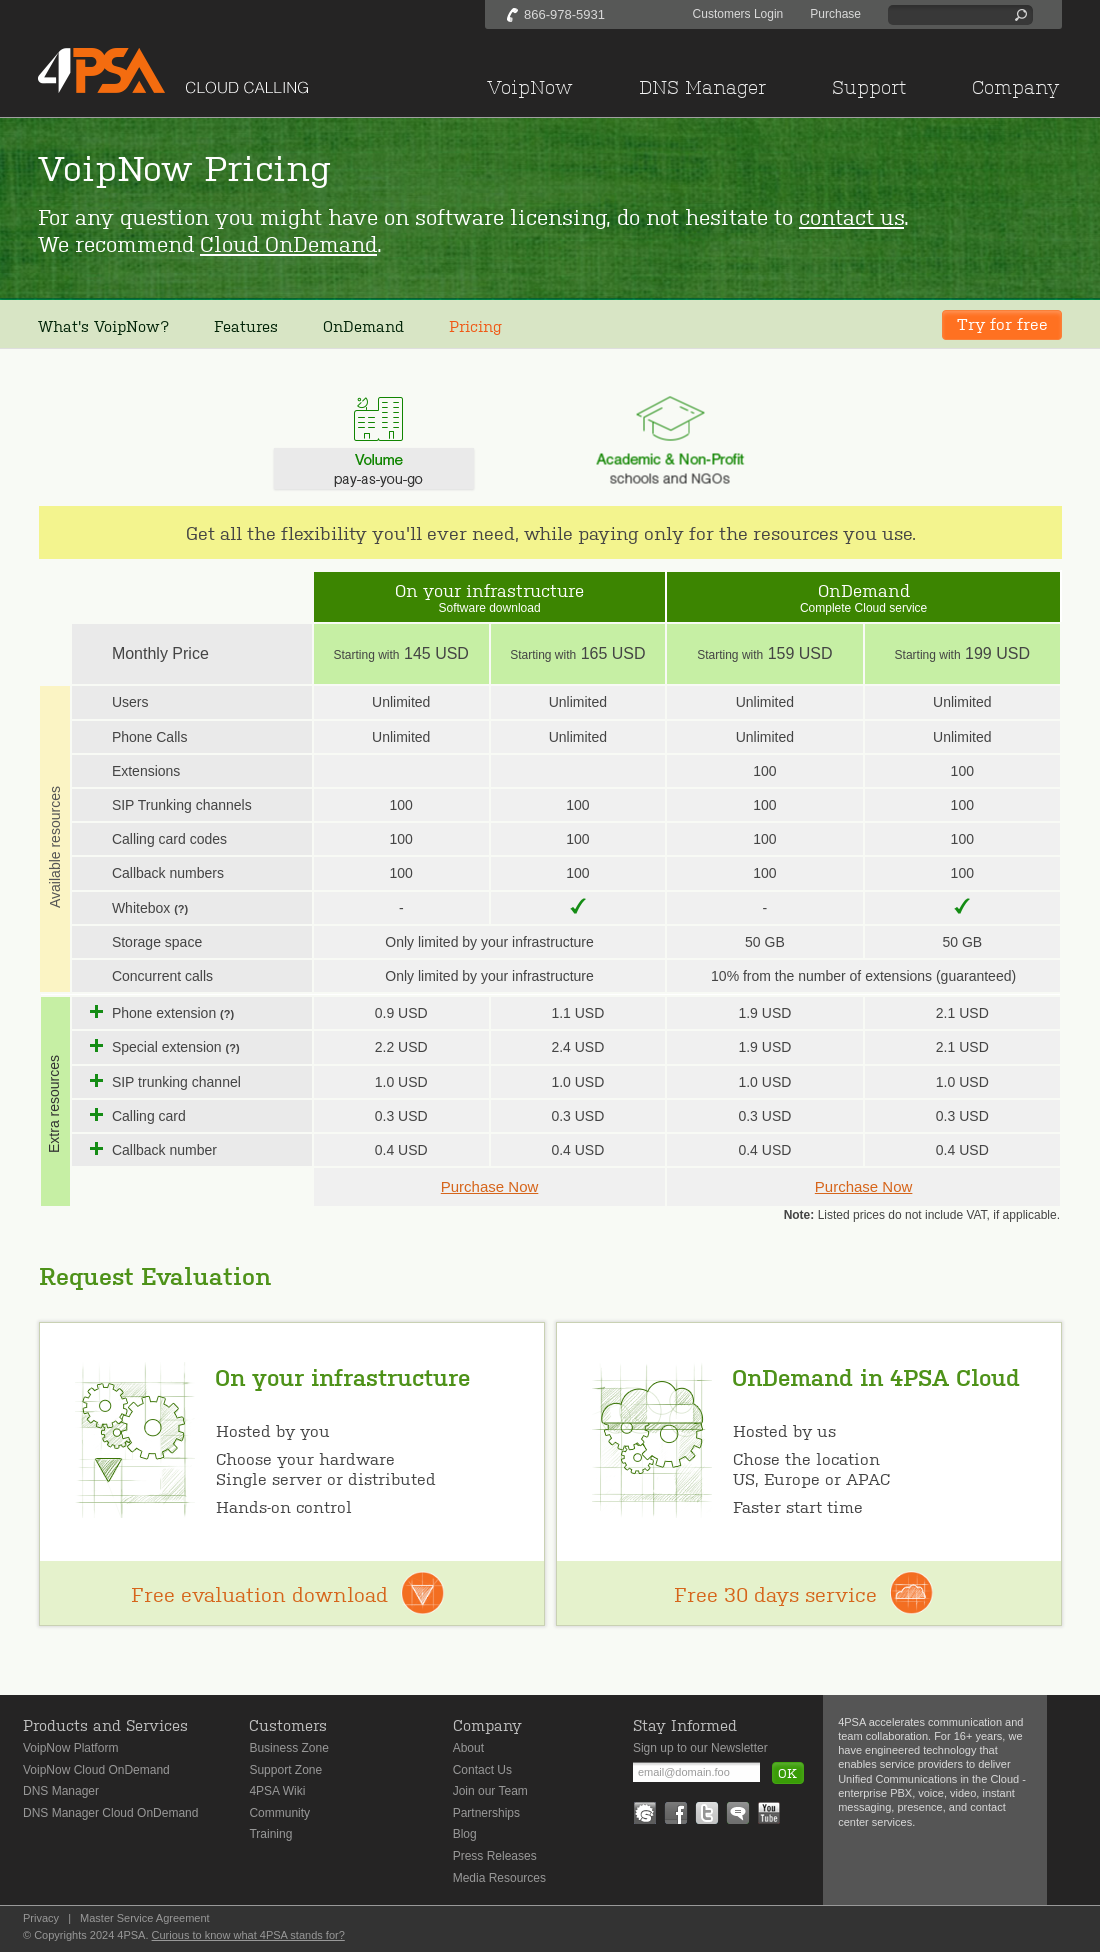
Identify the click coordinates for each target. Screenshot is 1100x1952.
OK (787, 1772)
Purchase (835, 14)
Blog (465, 1834)
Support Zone (285, 1770)
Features (246, 325)
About (468, 1748)
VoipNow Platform (70, 1748)
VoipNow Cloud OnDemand (96, 1770)
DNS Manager (61, 1791)
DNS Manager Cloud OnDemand (110, 1813)
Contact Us (482, 1770)
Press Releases (495, 1856)
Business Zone (288, 1748)
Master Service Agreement (145, 1918)
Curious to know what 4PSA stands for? (248, 1935)
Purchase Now (490, 1186)
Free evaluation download (259, 1593)
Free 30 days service (775, 1593)
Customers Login (738, 14)
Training (270, 1834)
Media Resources (499, 1878)
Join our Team (490, 1791)
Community (279, 1813)
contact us (851, 215)
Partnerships (486, 1813)
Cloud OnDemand (288, 242)
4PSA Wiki (277, 1791)
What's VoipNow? (103, 325)
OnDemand (363, 325)
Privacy (41, 1918)
